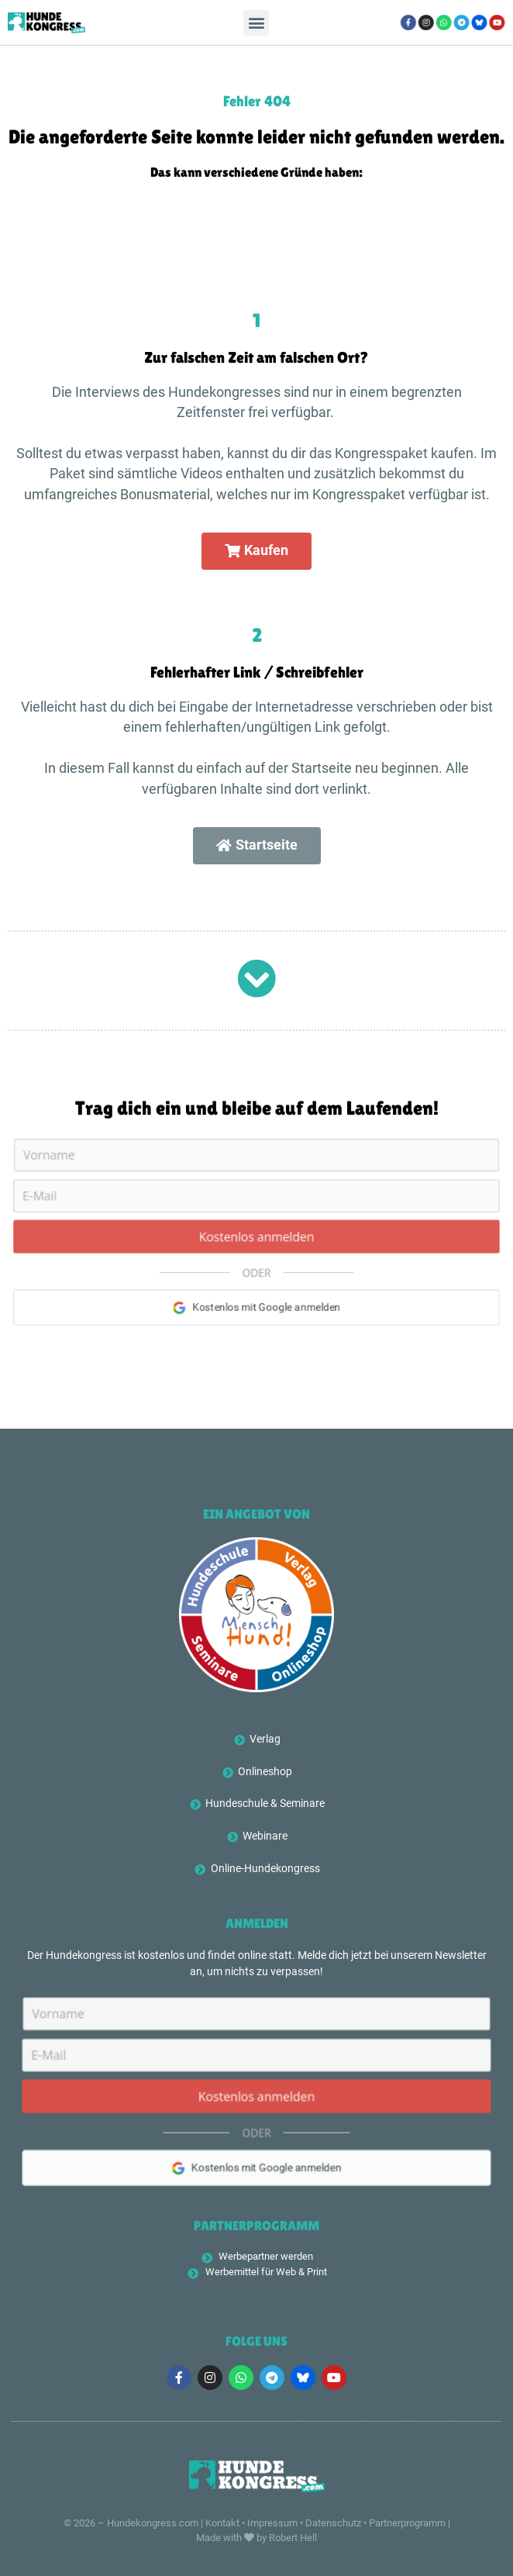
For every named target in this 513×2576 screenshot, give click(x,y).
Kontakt (222, 2523)
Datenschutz (333, 2523)
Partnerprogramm (407, 2523)
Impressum (272, 2523)
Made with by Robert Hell (256, 2537)
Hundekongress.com (152, 2523)
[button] (256, 23)
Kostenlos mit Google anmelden (256, 2173)
